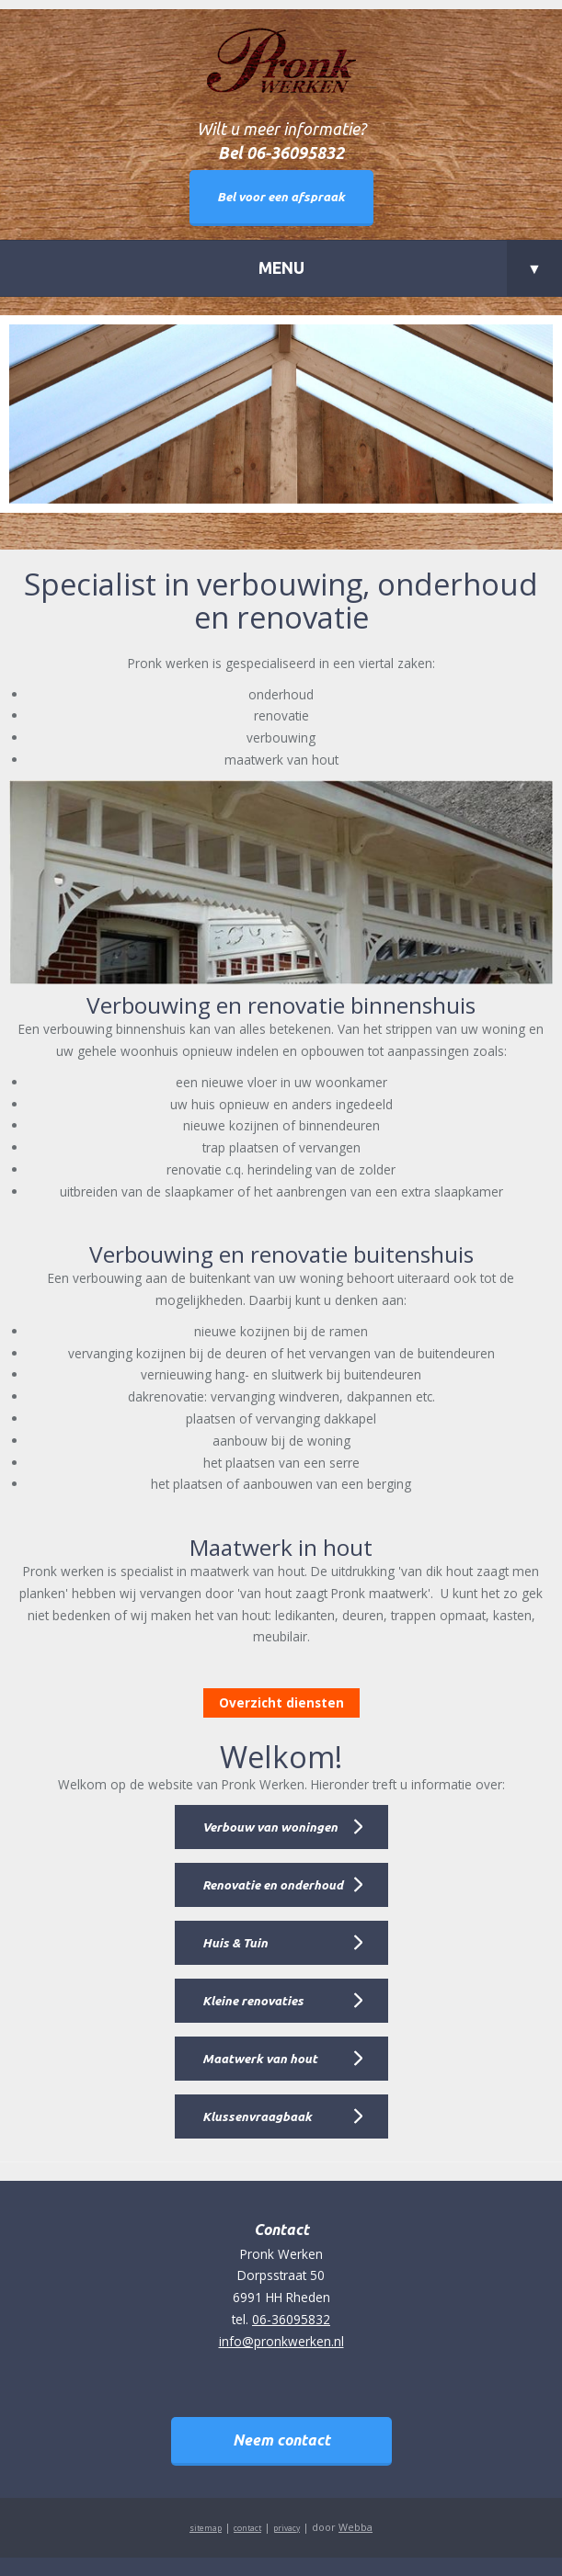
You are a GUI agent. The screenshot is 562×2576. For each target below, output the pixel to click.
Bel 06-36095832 (281, 153)
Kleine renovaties (253, 2000)
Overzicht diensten (281, 1702)
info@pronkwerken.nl (281, 2341)
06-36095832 (291, 2319)
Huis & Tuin (235, 1942)
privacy (286, 2528)
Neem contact (281, 2440)
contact (247, 2528)
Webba (355, 2527)
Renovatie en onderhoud (272, 1885)
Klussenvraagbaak (257, 2116)
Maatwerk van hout (259, 2058)
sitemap (205, 2528)
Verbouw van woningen (270, 1827)
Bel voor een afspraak (281, 196)
